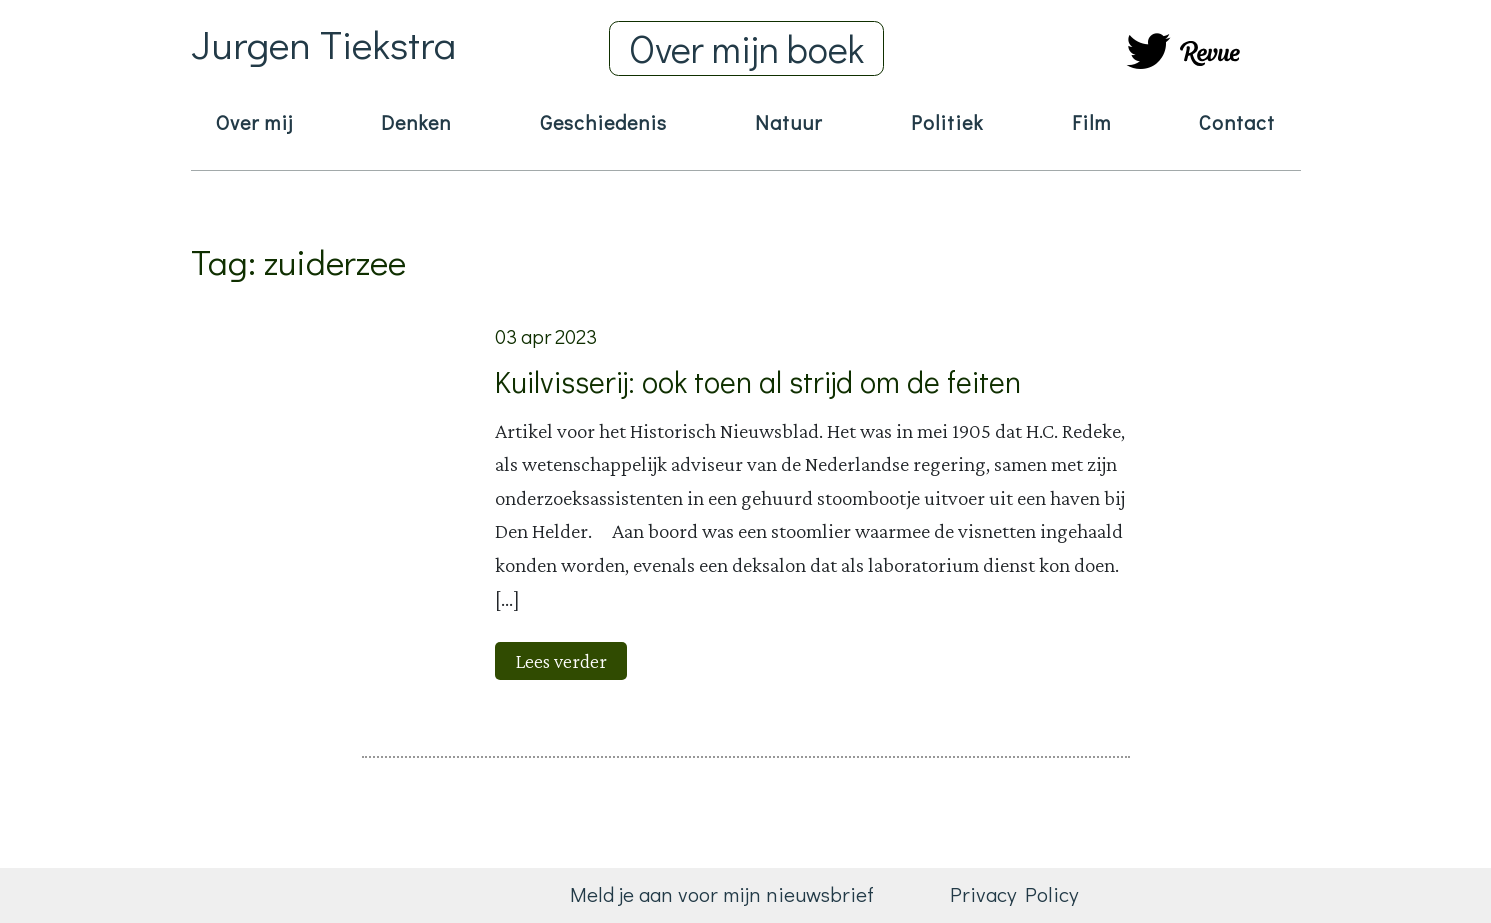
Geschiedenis (603, 122)
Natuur (788, 122)
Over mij (254, 122)
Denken (416, 122)
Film (1091, 122)
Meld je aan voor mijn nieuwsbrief (722, 894)
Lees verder (561, 661)
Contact (1237, 122)
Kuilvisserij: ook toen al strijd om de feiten (758, 382)
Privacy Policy (1014, 894)
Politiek (947, 122)
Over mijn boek (746, 48)
